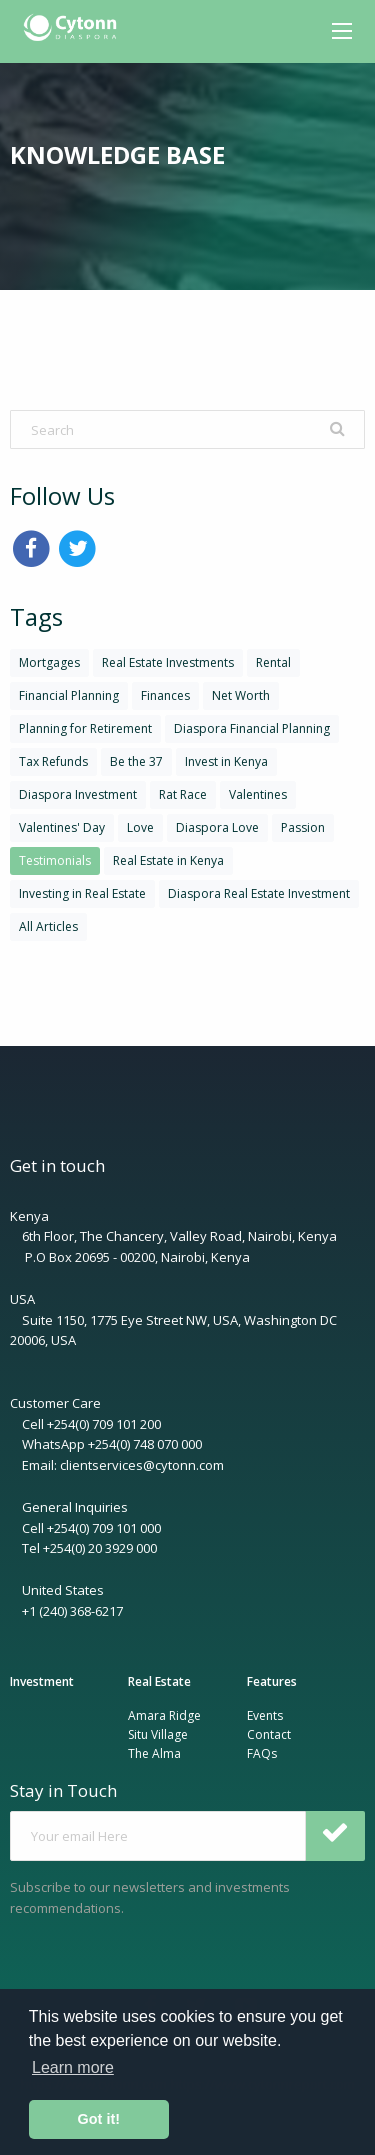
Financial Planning (69, 695)
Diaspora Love (217, 827)
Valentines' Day (62, 827)
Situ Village (158, 1734)
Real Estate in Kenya (168, 860)
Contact (269, 1734)
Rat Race (183, 794)
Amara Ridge (164, 1715)
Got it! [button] (99, 2119)
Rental (273, 662)
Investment (42, 1681)
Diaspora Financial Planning (252, 728)
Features (272, 1681)
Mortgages (49, 662)
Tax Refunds (53, 761)
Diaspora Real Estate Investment (259, 893)
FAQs (262, 1753)
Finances (165, 695)
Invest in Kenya (226, 761)
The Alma (154, 1753)
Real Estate (159, 1681)
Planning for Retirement (85, 728)
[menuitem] (72, 28)
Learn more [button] (73, 2067)
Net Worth (241, 695)
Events (265, 1715)
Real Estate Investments (168, 662)
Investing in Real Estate (82, 893)
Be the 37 (136, 761)
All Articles (48, 926)
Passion (303, 827)
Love (140, 827)
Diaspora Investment (78, 794)
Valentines (258, 794)
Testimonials (55, 860)
